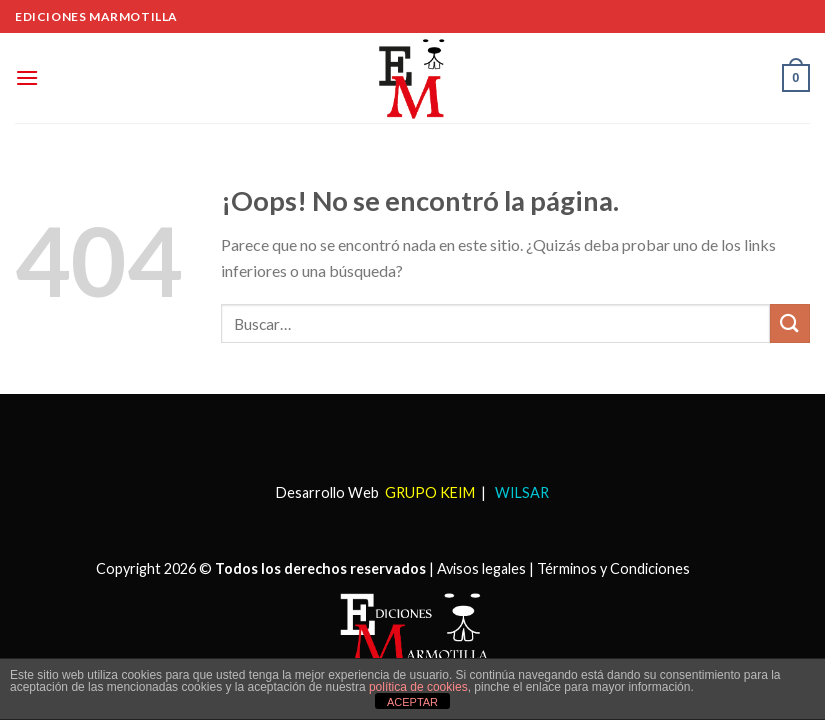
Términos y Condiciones (613, 568)
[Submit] (790, 323)
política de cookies (418, 687)
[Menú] (27, 77)
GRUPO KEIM (430, 492)
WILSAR (520, 492)
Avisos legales (481, 568)
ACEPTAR (412, 702)
